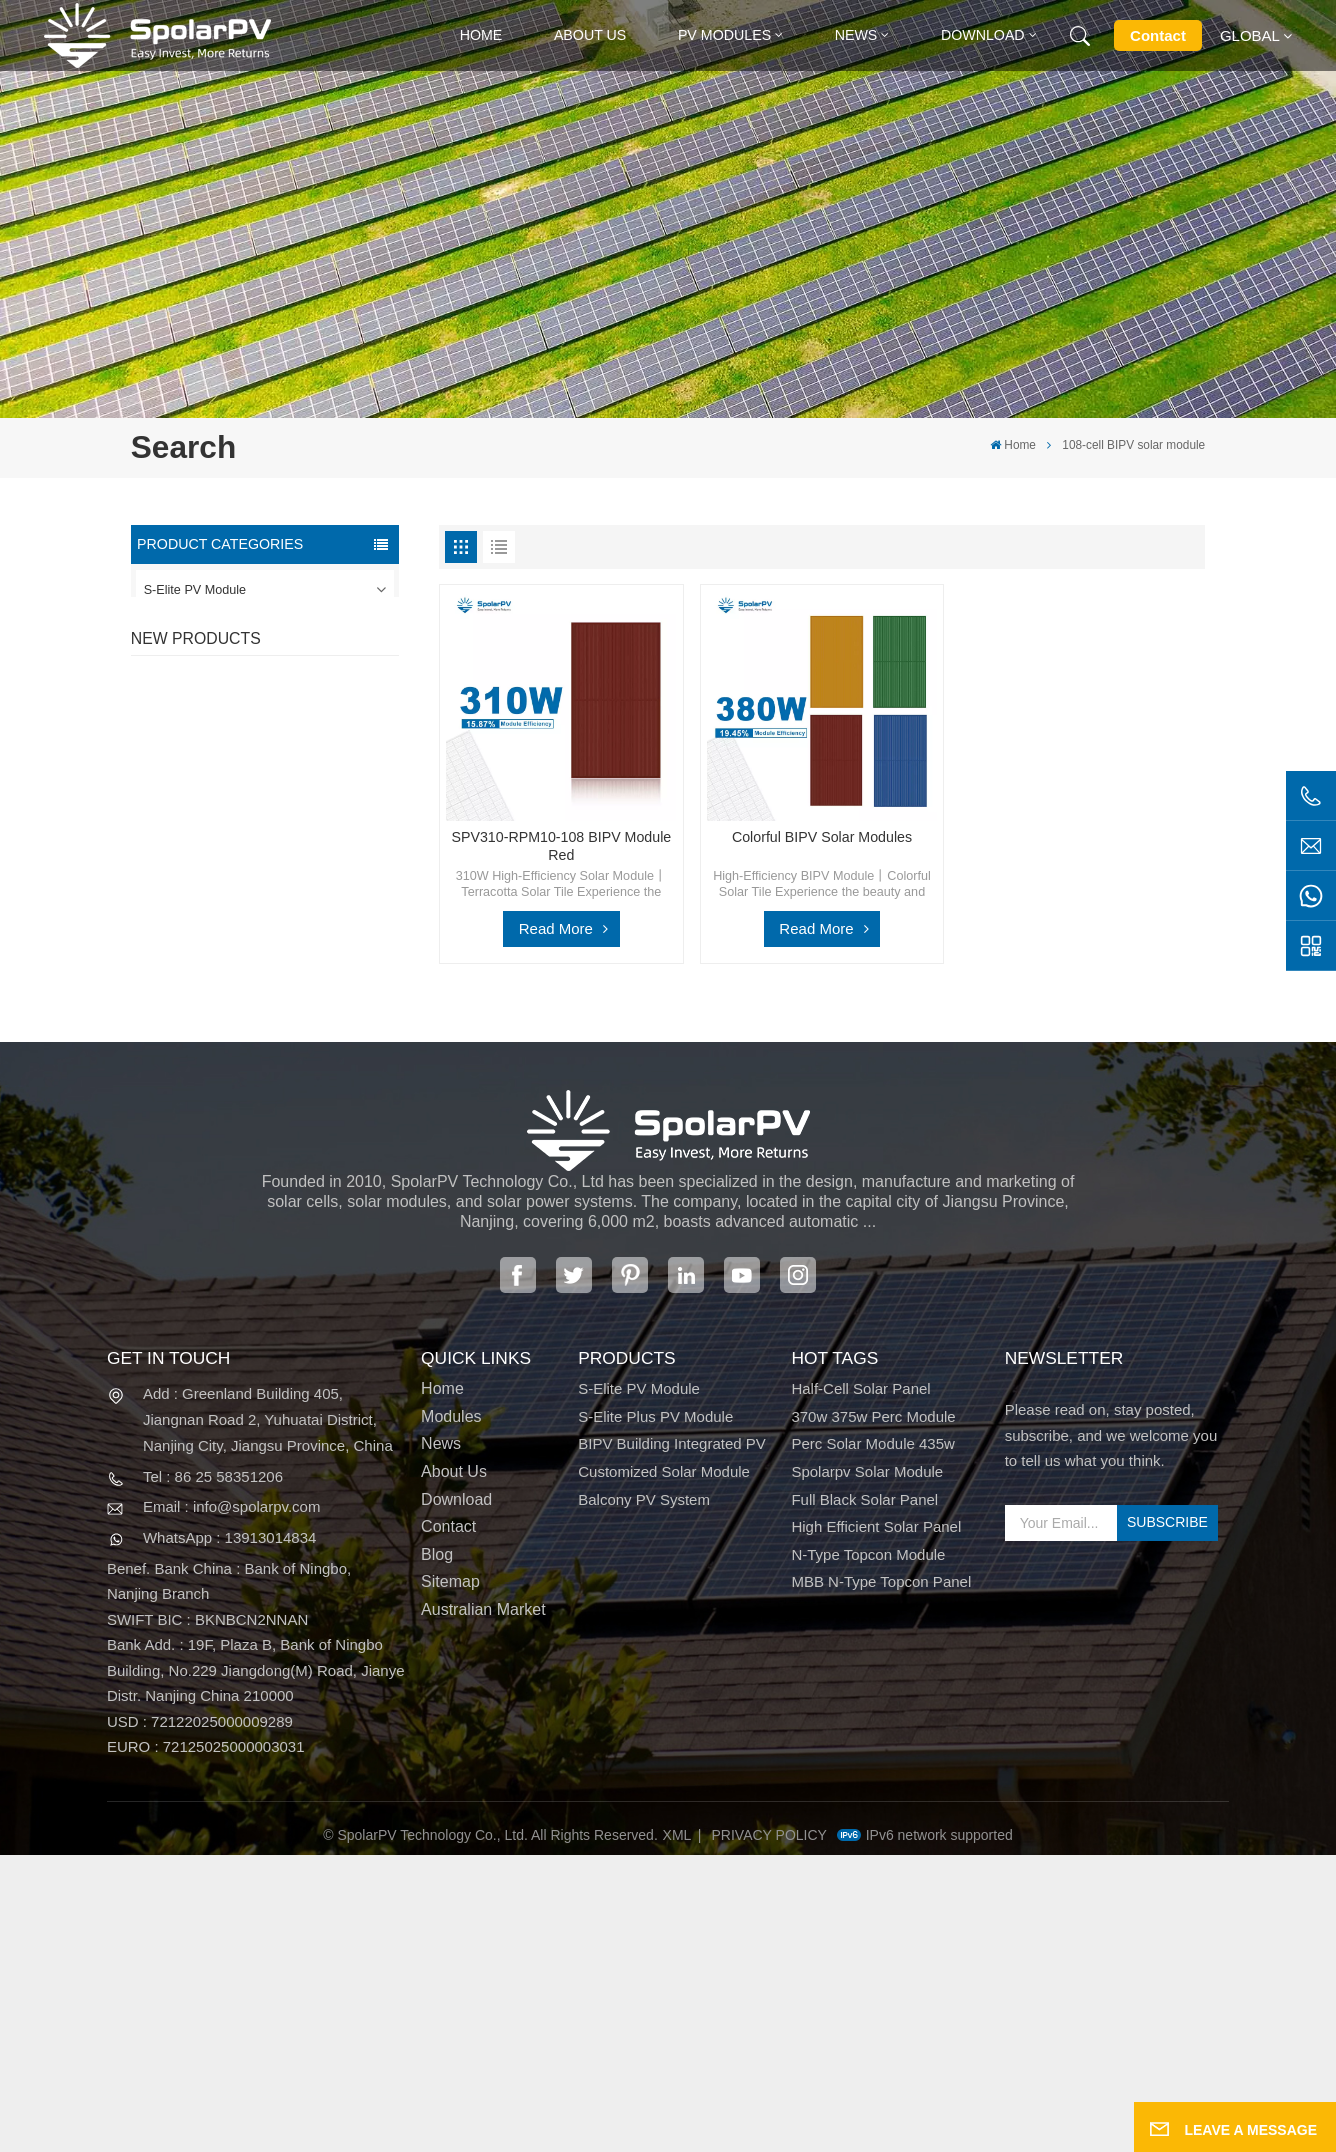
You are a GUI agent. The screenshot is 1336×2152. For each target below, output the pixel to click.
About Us (590, 35)
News (856, 35)
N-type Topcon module (868, 1852)
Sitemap (450, 1880)
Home (481, 35)
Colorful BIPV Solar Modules (308, 1197)
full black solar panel (864, 1797)
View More (273, 929)
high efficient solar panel (876, 1824)
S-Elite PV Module (195, 590)
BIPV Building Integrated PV (223, 679)
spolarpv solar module (867, 1769)
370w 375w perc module (873, 1714)
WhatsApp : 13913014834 (229, 1834)
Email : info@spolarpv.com (232, 1804)
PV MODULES (724, 35)
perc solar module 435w (872, 1741)
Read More (556, 928)
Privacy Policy (769, 2132)
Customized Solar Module (216, 724)
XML (677, 2132)
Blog (437, 1852)
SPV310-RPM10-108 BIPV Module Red (303, 997)
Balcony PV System (199, 768)
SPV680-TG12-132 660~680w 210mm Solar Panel (296, 1102)
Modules (451, 1714)
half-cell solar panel (860, 1686)
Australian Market (483, 1907)
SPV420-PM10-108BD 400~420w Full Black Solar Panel (303, 894)
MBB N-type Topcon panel (881, 1880)
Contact (1158, 35)
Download (983, 35)
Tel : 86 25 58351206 (213, 1773)
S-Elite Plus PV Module (209, 635)
